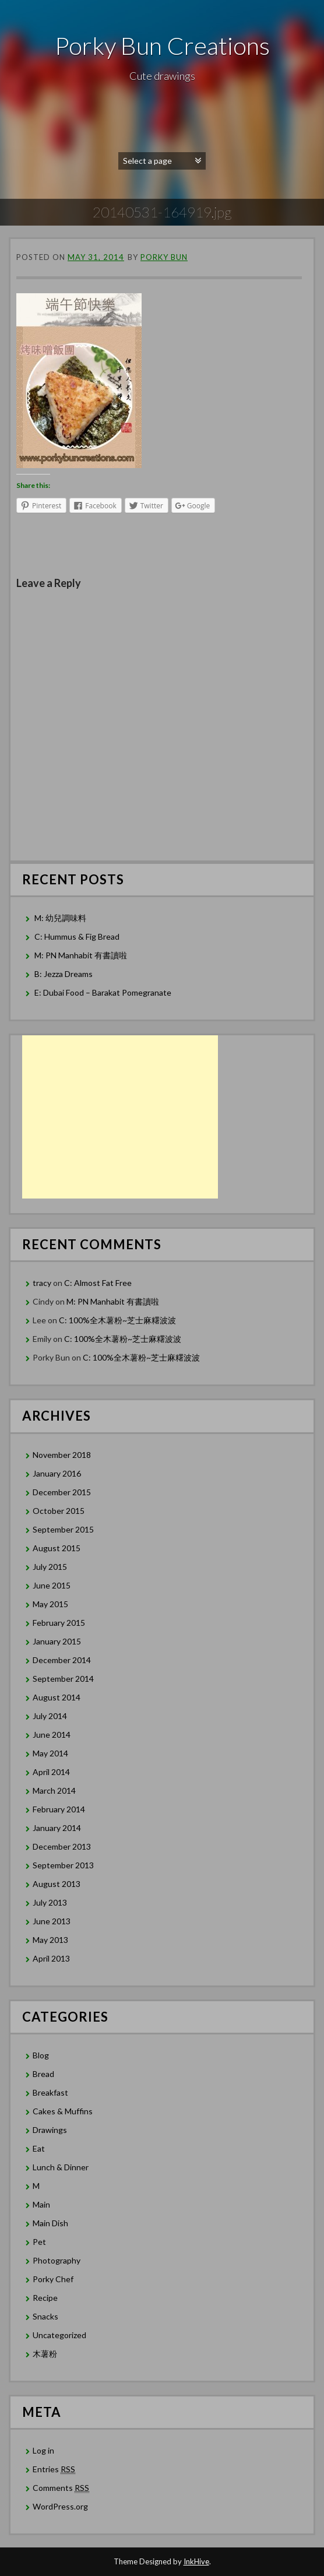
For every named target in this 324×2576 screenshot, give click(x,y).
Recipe (45, 2298)
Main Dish (50, 2223)
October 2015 (58, 1511)
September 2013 (63, 1865)
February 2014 (59, 1809)
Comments (61, 2488)
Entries (54, 2469)
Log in (43, 2450)
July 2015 (50, 1567)
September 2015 (63, 1529)
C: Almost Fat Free (98, 1283)
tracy (42, 1283)
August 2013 (56, 1884)
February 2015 (59, 1623)
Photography (56, 2260)
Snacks (45, 2316)
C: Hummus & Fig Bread (77, 936)
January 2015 (57, 1641)
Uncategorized (59, 2335)
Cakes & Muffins (63, 2111)
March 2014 (54, 1790)
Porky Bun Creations (162, 45)
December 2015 (62, 1492)
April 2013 (51, 1958)
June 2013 (52, 1921)
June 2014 (52, 1734)
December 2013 (62, 1846)
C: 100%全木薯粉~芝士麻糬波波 (117, 1320)
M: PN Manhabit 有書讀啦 (80, 955)
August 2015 (56, 1548)
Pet (39, 2242)
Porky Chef (53, 2279)
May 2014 (50, 1753)
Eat (39, 2148)
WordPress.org (60, 2506)
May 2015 (50, 1604)
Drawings (50, 2130)
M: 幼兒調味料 (60, 918)
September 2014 (63, 1679)
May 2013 (50, 1940)
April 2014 (51, 1772)
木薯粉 (45, 2354)
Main (41, 2204)
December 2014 (62, 1660)
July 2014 (50, 1716)
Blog (41, 2055)
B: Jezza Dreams (64, 974)
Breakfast (50, 2092)
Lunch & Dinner (61, 2167)
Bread (43, 2074)
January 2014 (57, 1828)
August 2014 (56, 1697)
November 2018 (62, 1455)
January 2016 (57, 1473)
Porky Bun (164, 257)
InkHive (196, 2561)
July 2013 (50, 1902)
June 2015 (52, 1585)
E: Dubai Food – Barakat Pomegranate (103, 992)
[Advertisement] (120, 1117)
